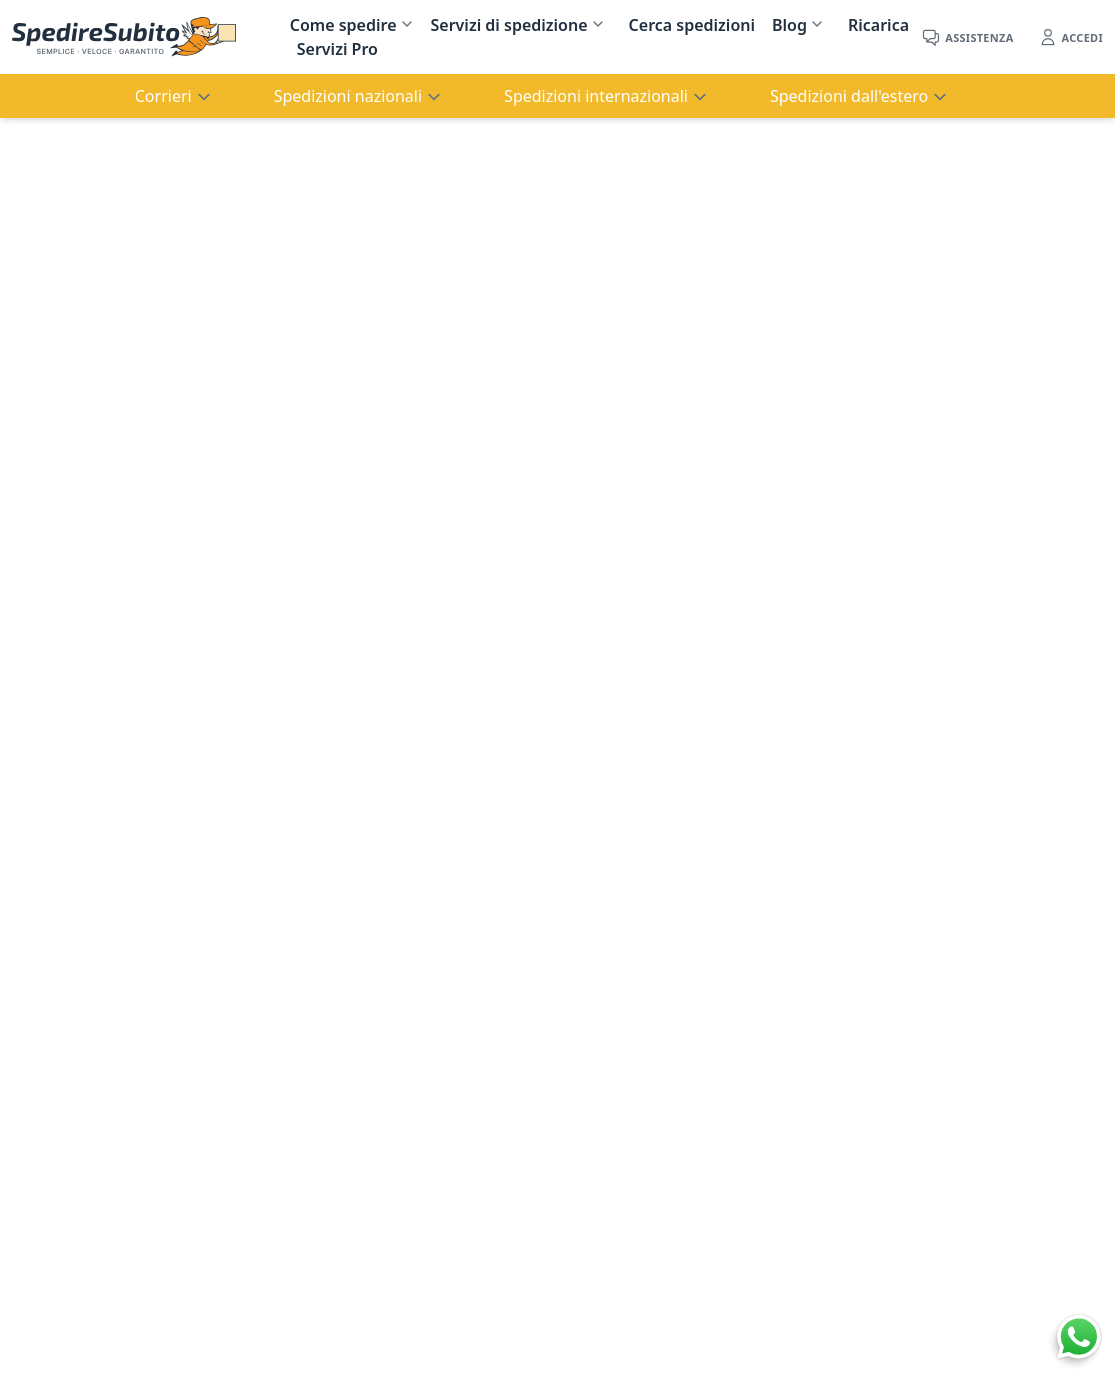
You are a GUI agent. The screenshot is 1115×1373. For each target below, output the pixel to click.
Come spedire (343, 25)
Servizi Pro (337, 49)
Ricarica (878, 25)
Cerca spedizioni (692, 25)
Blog (789, 25)
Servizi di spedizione (509, 25)
